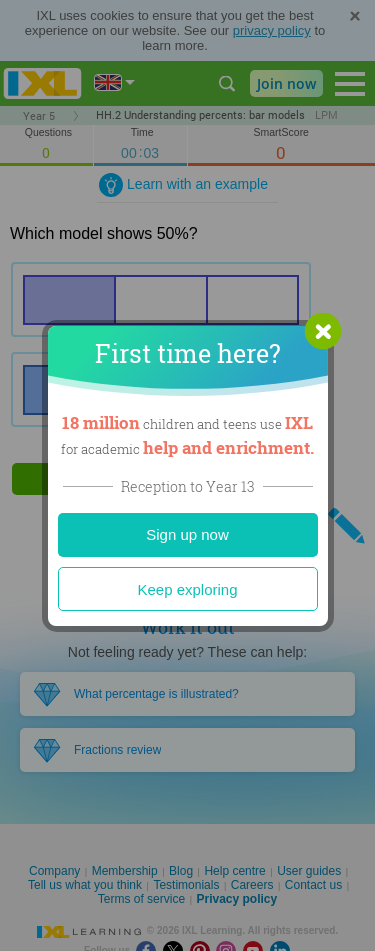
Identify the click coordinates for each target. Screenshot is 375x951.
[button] (323, 331)
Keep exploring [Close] (187, 589)
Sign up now (187, 534)
